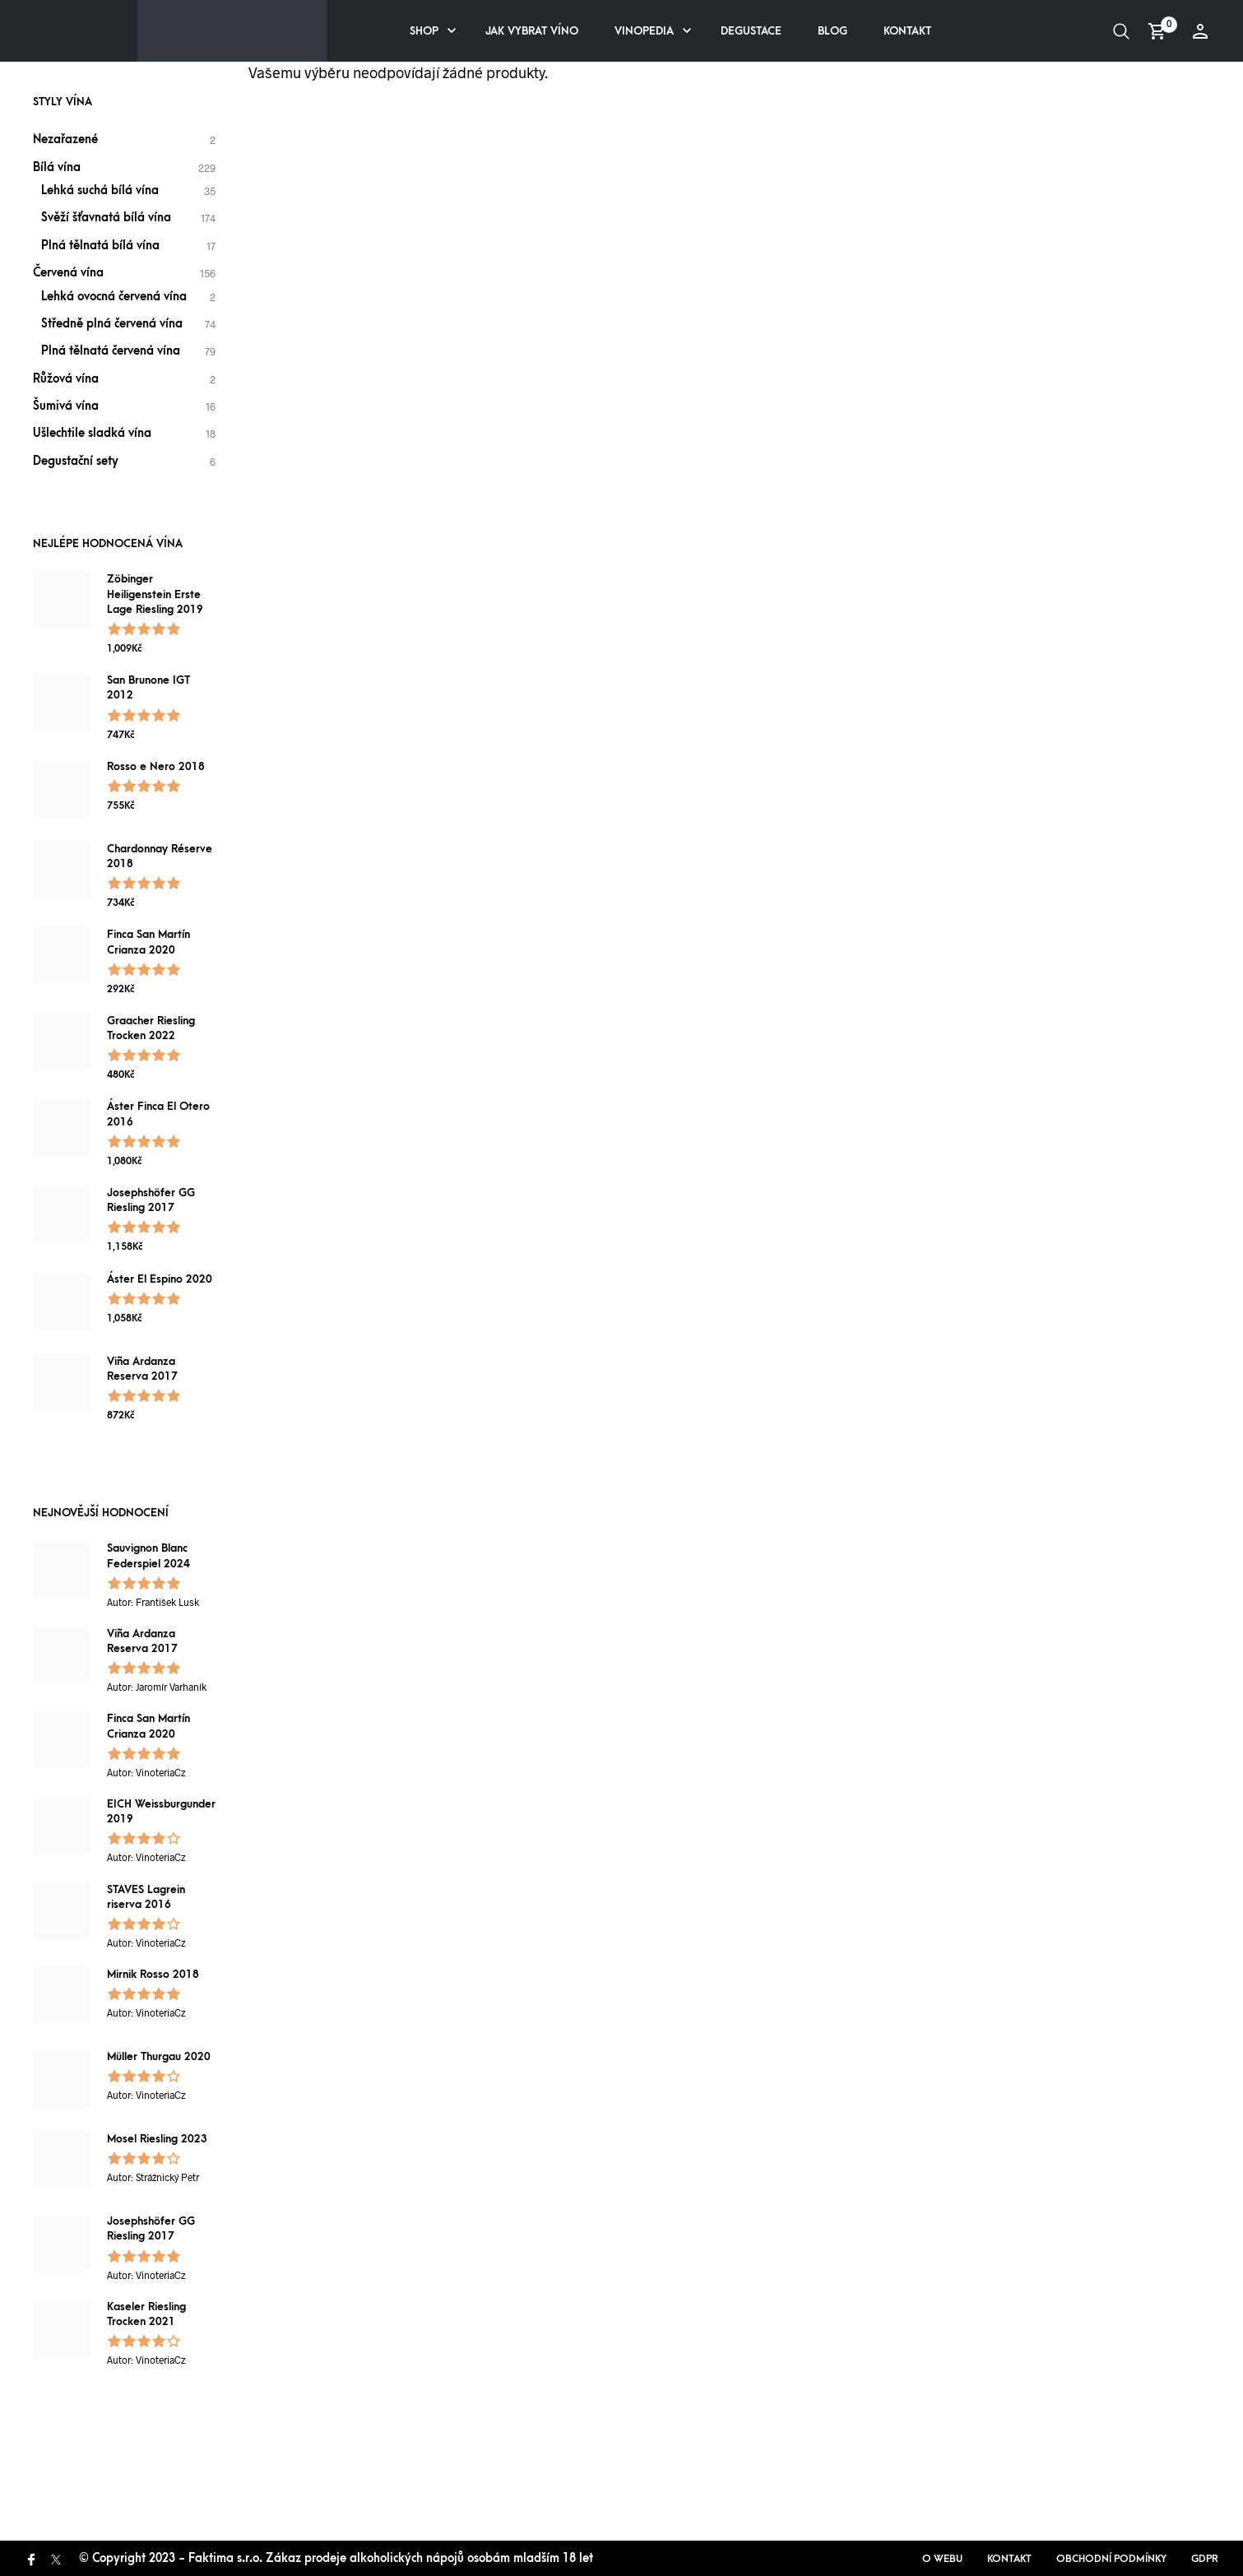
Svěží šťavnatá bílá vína (106, 218)
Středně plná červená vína (112, 324)
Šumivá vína (66, 406)
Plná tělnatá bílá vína (100, 246)
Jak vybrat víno (531, 31)
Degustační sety (75, 461)
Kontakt (907, 31)
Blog (832, 31)
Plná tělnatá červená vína (110, 351)
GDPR (1204, 2558)
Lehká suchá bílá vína (100, 190)
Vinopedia (644, 31)
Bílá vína (57, 167)
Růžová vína (66, 379)
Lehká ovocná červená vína (114, 297)
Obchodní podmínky (1111, 2558)
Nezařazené (65, 139)
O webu (942, 2558)
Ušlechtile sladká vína (92, 433)
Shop (424, 31)
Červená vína (68, 273)
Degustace (751, 31)
